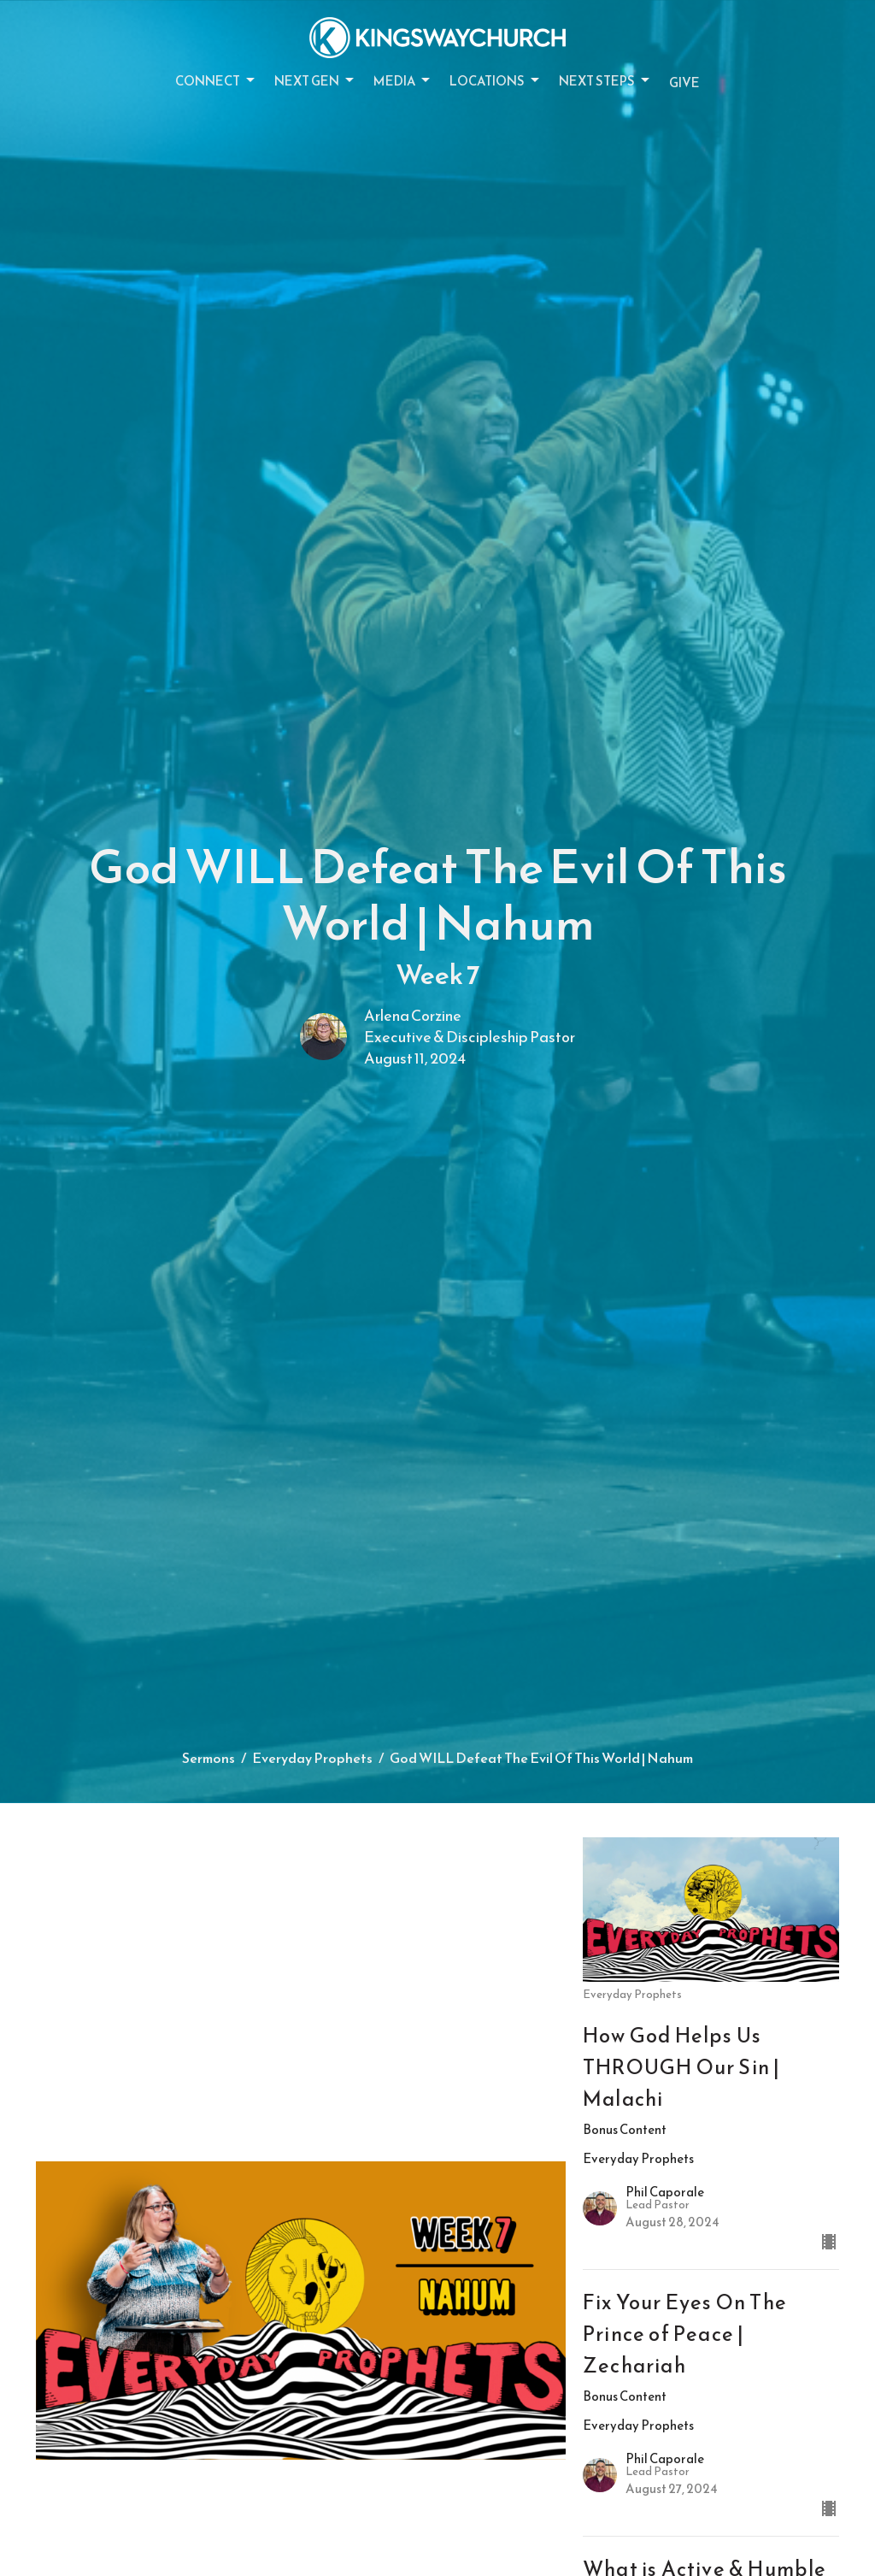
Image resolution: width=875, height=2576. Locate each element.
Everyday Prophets (312, 1758)
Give (684, 82)
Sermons (208, 1758)
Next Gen (315, 81)
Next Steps (605, 81)
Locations (495, 81)
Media (402, 81)
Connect (216, 81)
